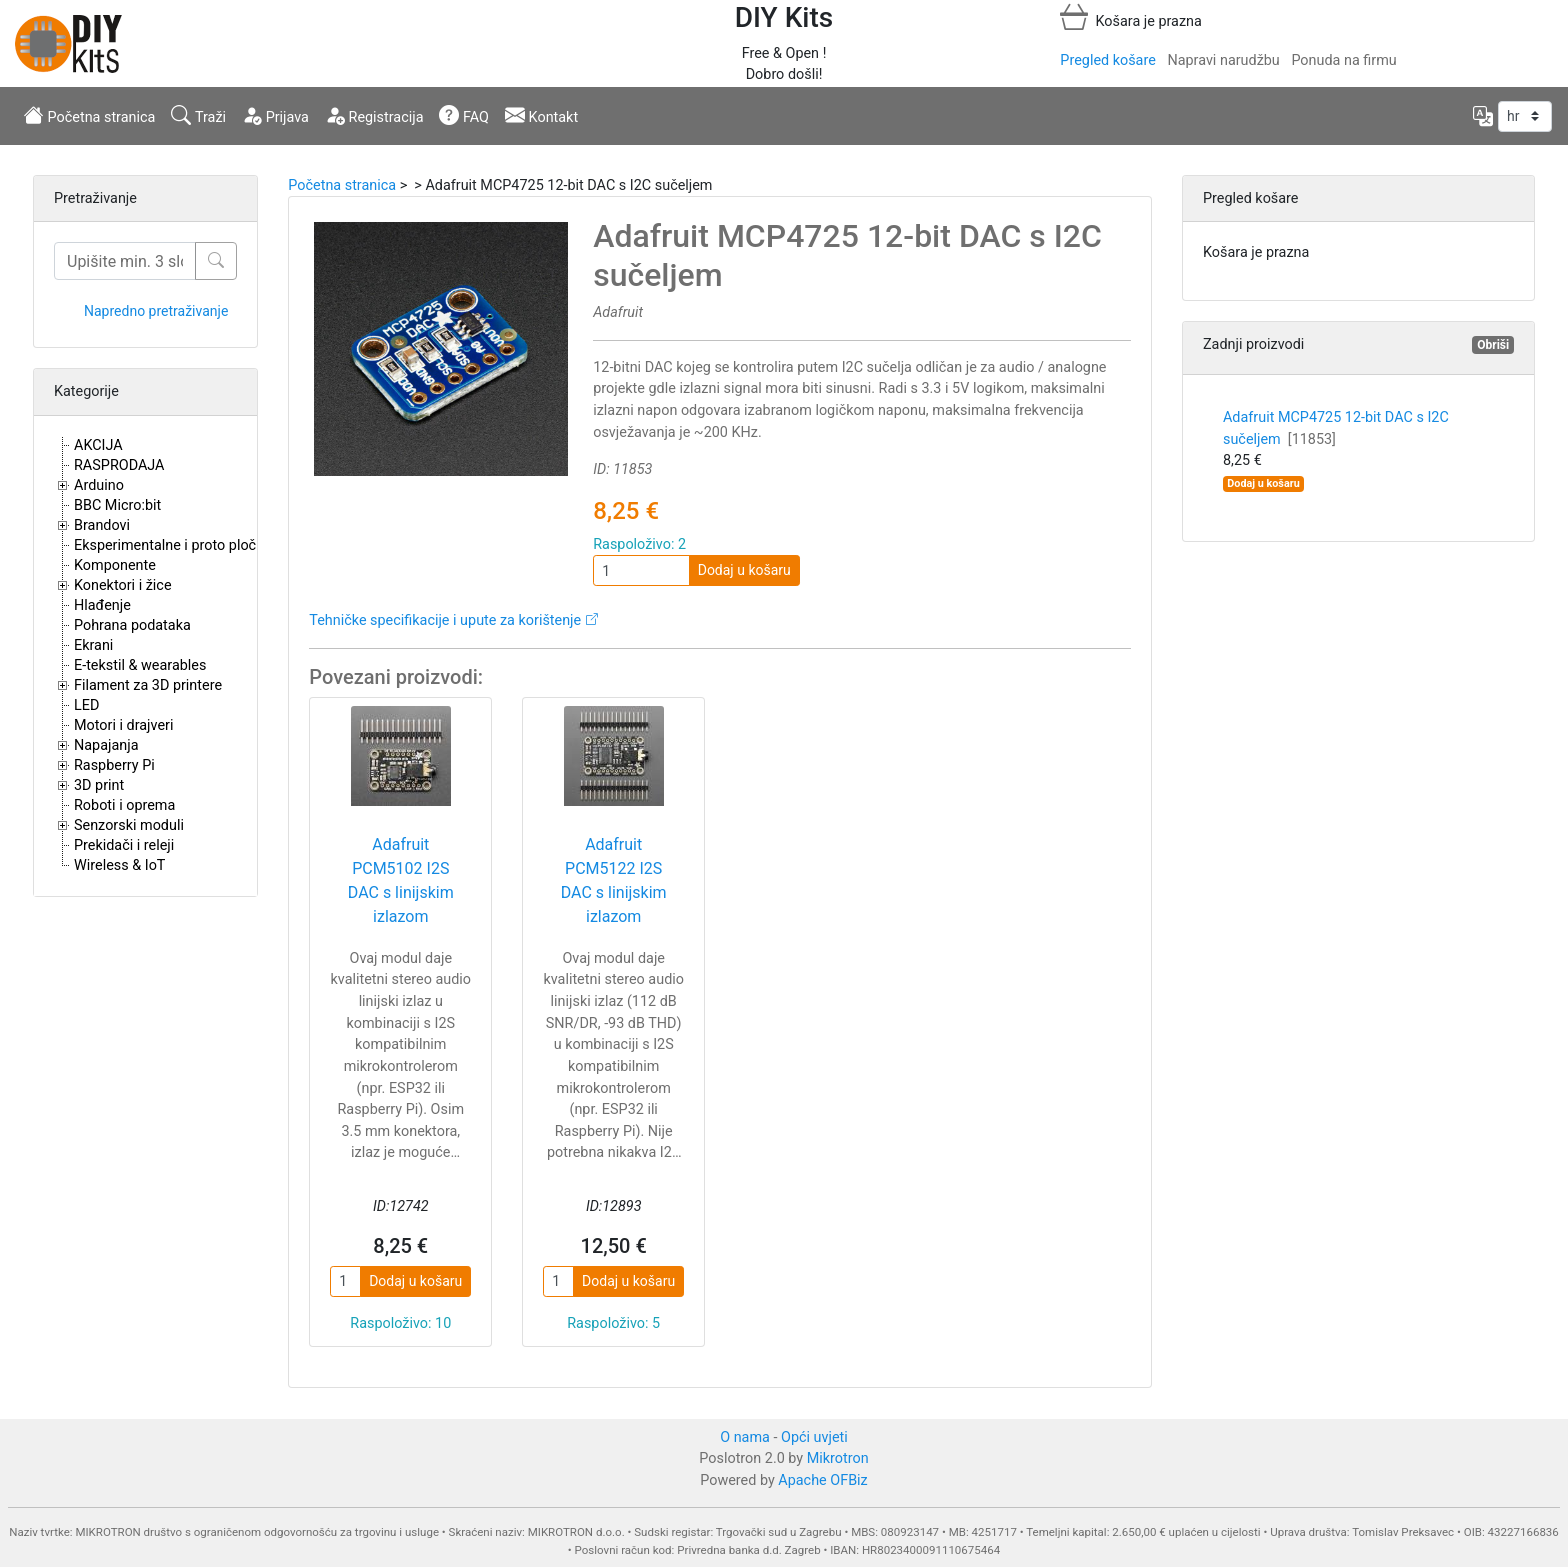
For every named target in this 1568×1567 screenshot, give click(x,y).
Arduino (99, 485)
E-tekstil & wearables (140, 665)
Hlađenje (102, 605)
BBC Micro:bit (117, 505)
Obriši (1493, 345)
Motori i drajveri (123, 725)
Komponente (115, 565)
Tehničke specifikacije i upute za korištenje (445, 620)
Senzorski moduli (129, 825)
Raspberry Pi (114, 765)
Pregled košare (1107, 60)
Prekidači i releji (124, 845)
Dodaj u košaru (744, 570)
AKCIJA (98, 445)
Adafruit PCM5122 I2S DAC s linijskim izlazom (614, 880)
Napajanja (106, 745)
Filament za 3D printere (148, 685)
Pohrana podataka (132, 625)
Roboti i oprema (124, 805)
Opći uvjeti (814, 1437)
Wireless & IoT (119, 865)
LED (86, 705)
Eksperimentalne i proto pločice (174, 545)
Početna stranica (89, 115)
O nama (745, 1437)
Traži (198, 115)
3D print (99, 785)
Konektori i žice (123, 585)
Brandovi (102, 525)
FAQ (464, 115)
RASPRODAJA (119, 465)
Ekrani (93, 645)
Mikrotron (838, 1458)
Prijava (275, 115)
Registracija (374, 115)
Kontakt (541, 115)
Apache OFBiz (822, 1480)
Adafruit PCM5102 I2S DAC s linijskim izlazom (401, 880)
